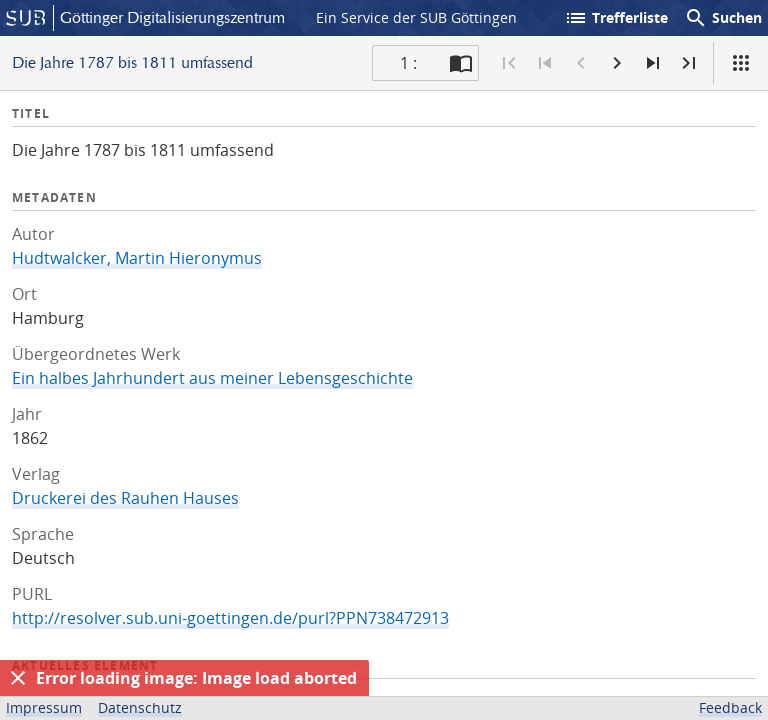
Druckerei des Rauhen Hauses (125, 498)
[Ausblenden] (18, 678)
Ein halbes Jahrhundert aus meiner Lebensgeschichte (212, 378)
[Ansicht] (741, 63)
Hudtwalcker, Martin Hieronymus (137, 258)
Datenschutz (140, 707)
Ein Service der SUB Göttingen (416, 17)
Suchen (723, 18)
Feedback (730, 707)
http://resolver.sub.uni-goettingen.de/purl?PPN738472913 (230, 618)
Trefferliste (616, 18)
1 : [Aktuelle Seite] (408, 63)
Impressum (44, 707)
